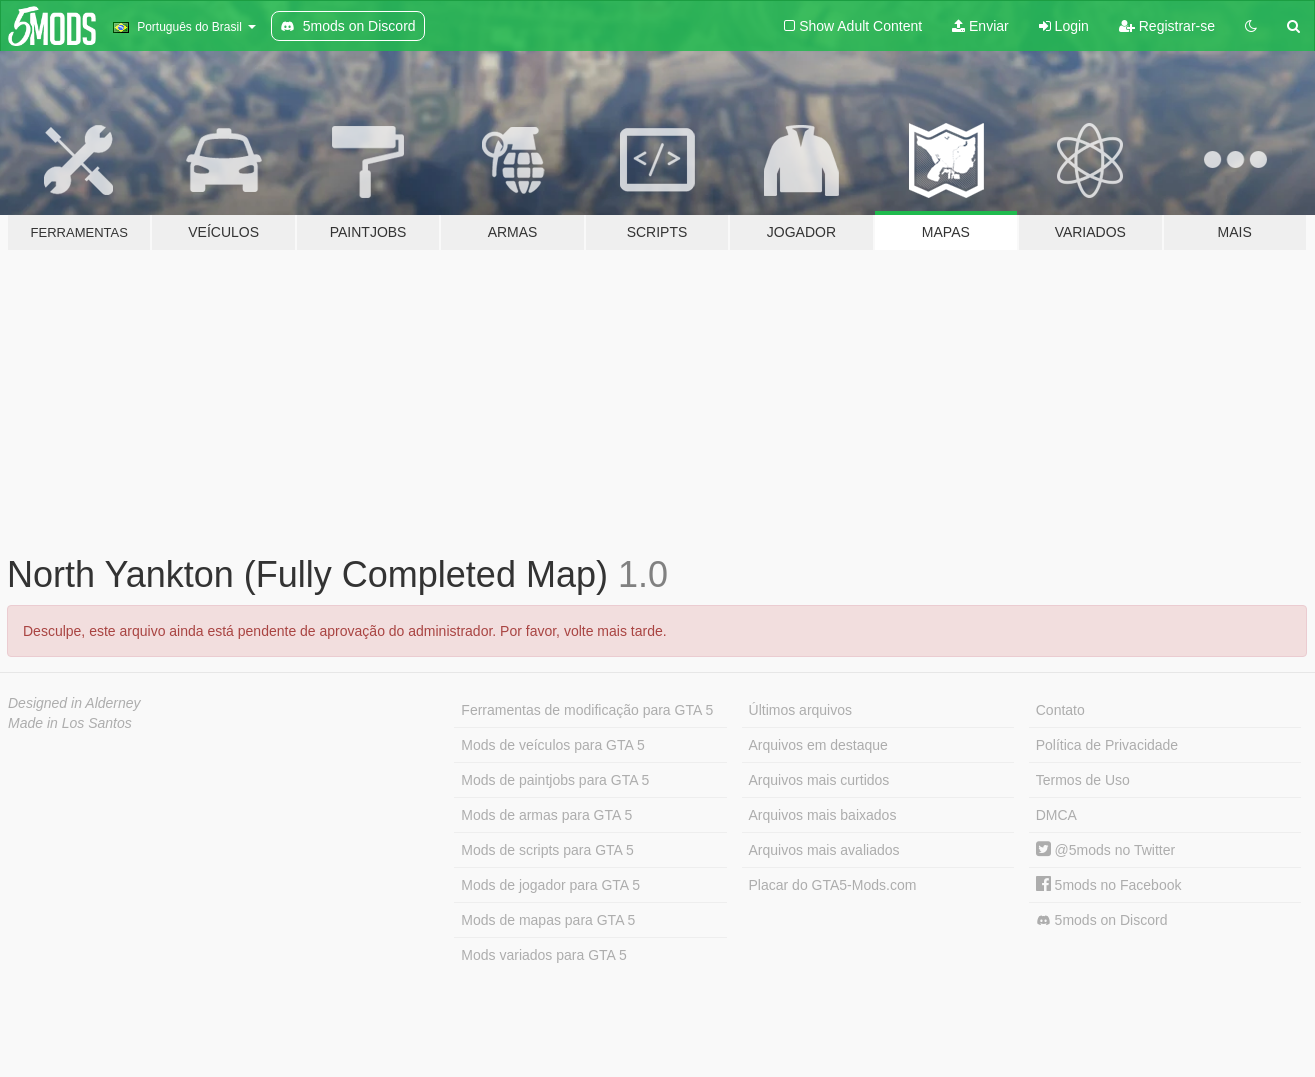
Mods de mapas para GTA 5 (548, 920)
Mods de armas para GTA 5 (546, 815)
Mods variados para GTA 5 (543, 955)
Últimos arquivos (800, 710)
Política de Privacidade (1107, 745)
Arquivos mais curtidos (819, 780)
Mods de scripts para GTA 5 (547, 850)
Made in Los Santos (70, 723)
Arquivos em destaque (818, 745)
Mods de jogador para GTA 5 (550, 885)
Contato (1060, 710)
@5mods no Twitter (1105, 850)
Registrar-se (1167, 26)
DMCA (1056, 815)
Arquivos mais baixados (823, 815)
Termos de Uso (1083, 780)
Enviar (980, 26)
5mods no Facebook (1109, 885)
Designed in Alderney (74, 703)
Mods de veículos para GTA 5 (552, 745)
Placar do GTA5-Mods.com (833, 885)
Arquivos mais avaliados (824, 850)
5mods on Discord (1102, 920)
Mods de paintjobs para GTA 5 (555, 780)
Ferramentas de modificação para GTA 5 (587, 710)
